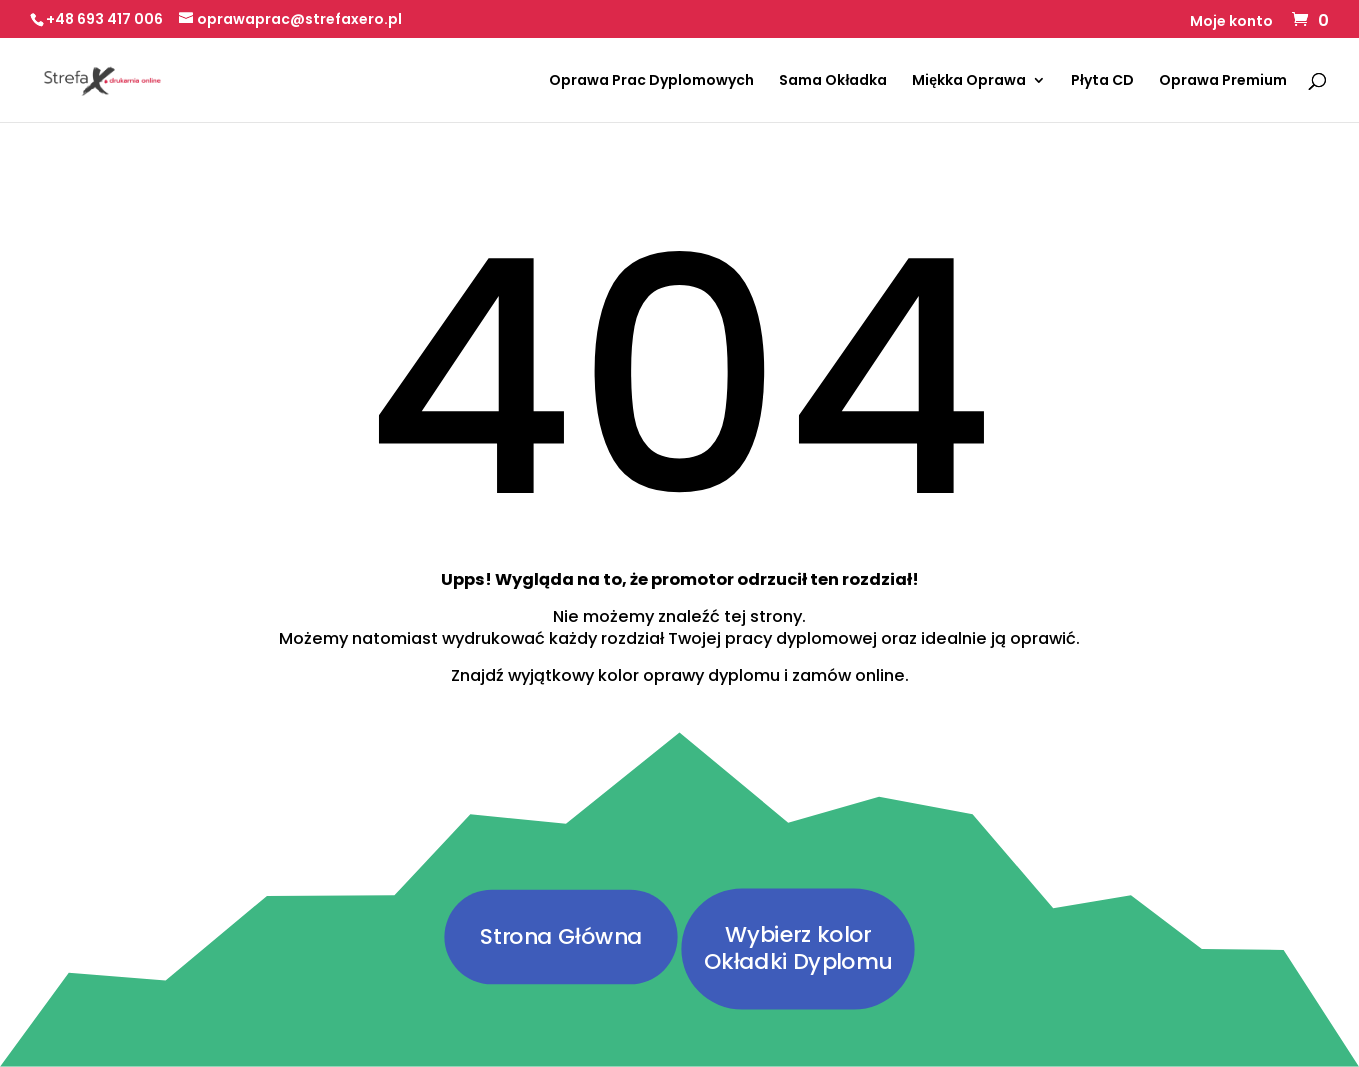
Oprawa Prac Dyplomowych (651, 81)
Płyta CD (1102, 81)
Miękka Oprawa (969, 81)
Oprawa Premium (1223, 81)
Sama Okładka (833, 81)
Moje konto (1231, 22)
